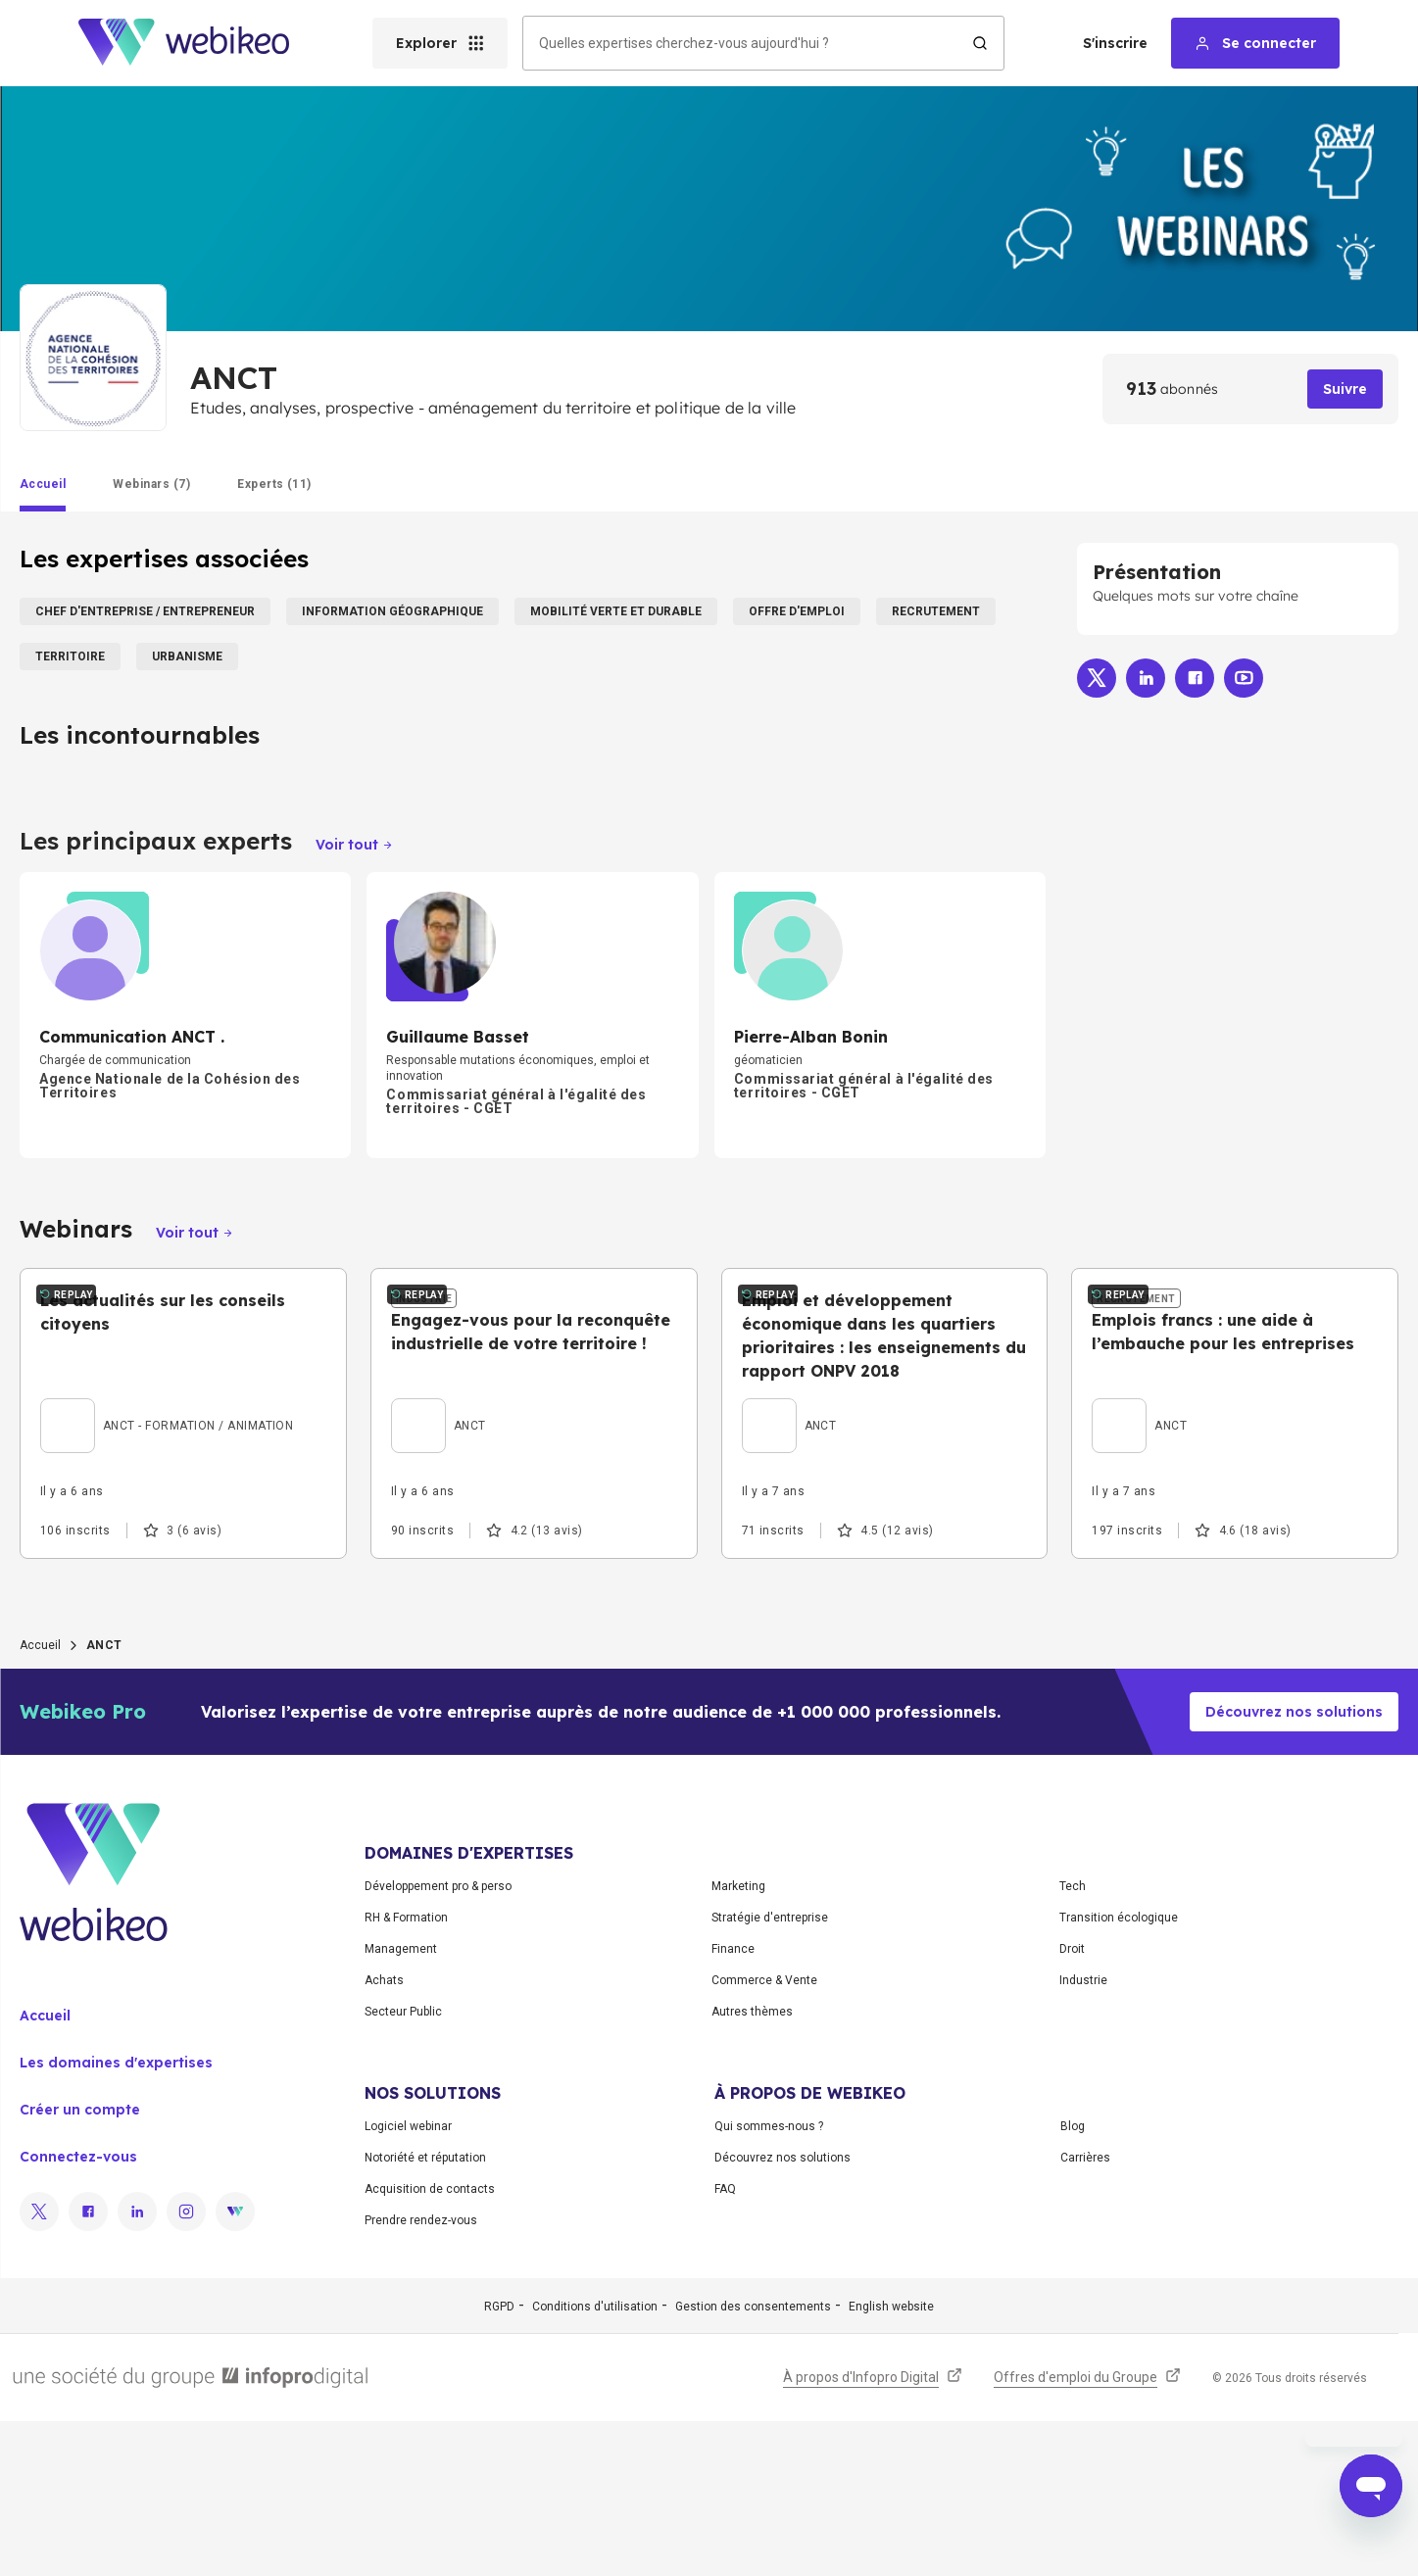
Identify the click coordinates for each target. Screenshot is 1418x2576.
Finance (733, 2104)
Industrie (1083, 2135)
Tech (1072, 2041)
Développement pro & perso (438, 2041)
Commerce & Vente (764, 2135)
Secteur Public (403, 2166)
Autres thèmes (752, 2166)
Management (401, 2104)
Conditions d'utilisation (595, 2461)
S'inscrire (1115, 43)
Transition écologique (1118, 2072)
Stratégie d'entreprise (769, 2072)
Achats (384, 2135)
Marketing (738, 2041)
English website (891, 2461)
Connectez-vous (78, 2311)
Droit (1072, 2104)
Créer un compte (80, 2264)
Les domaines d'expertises (116, 2217)
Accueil (40, 1800)
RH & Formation (406, 2072)
